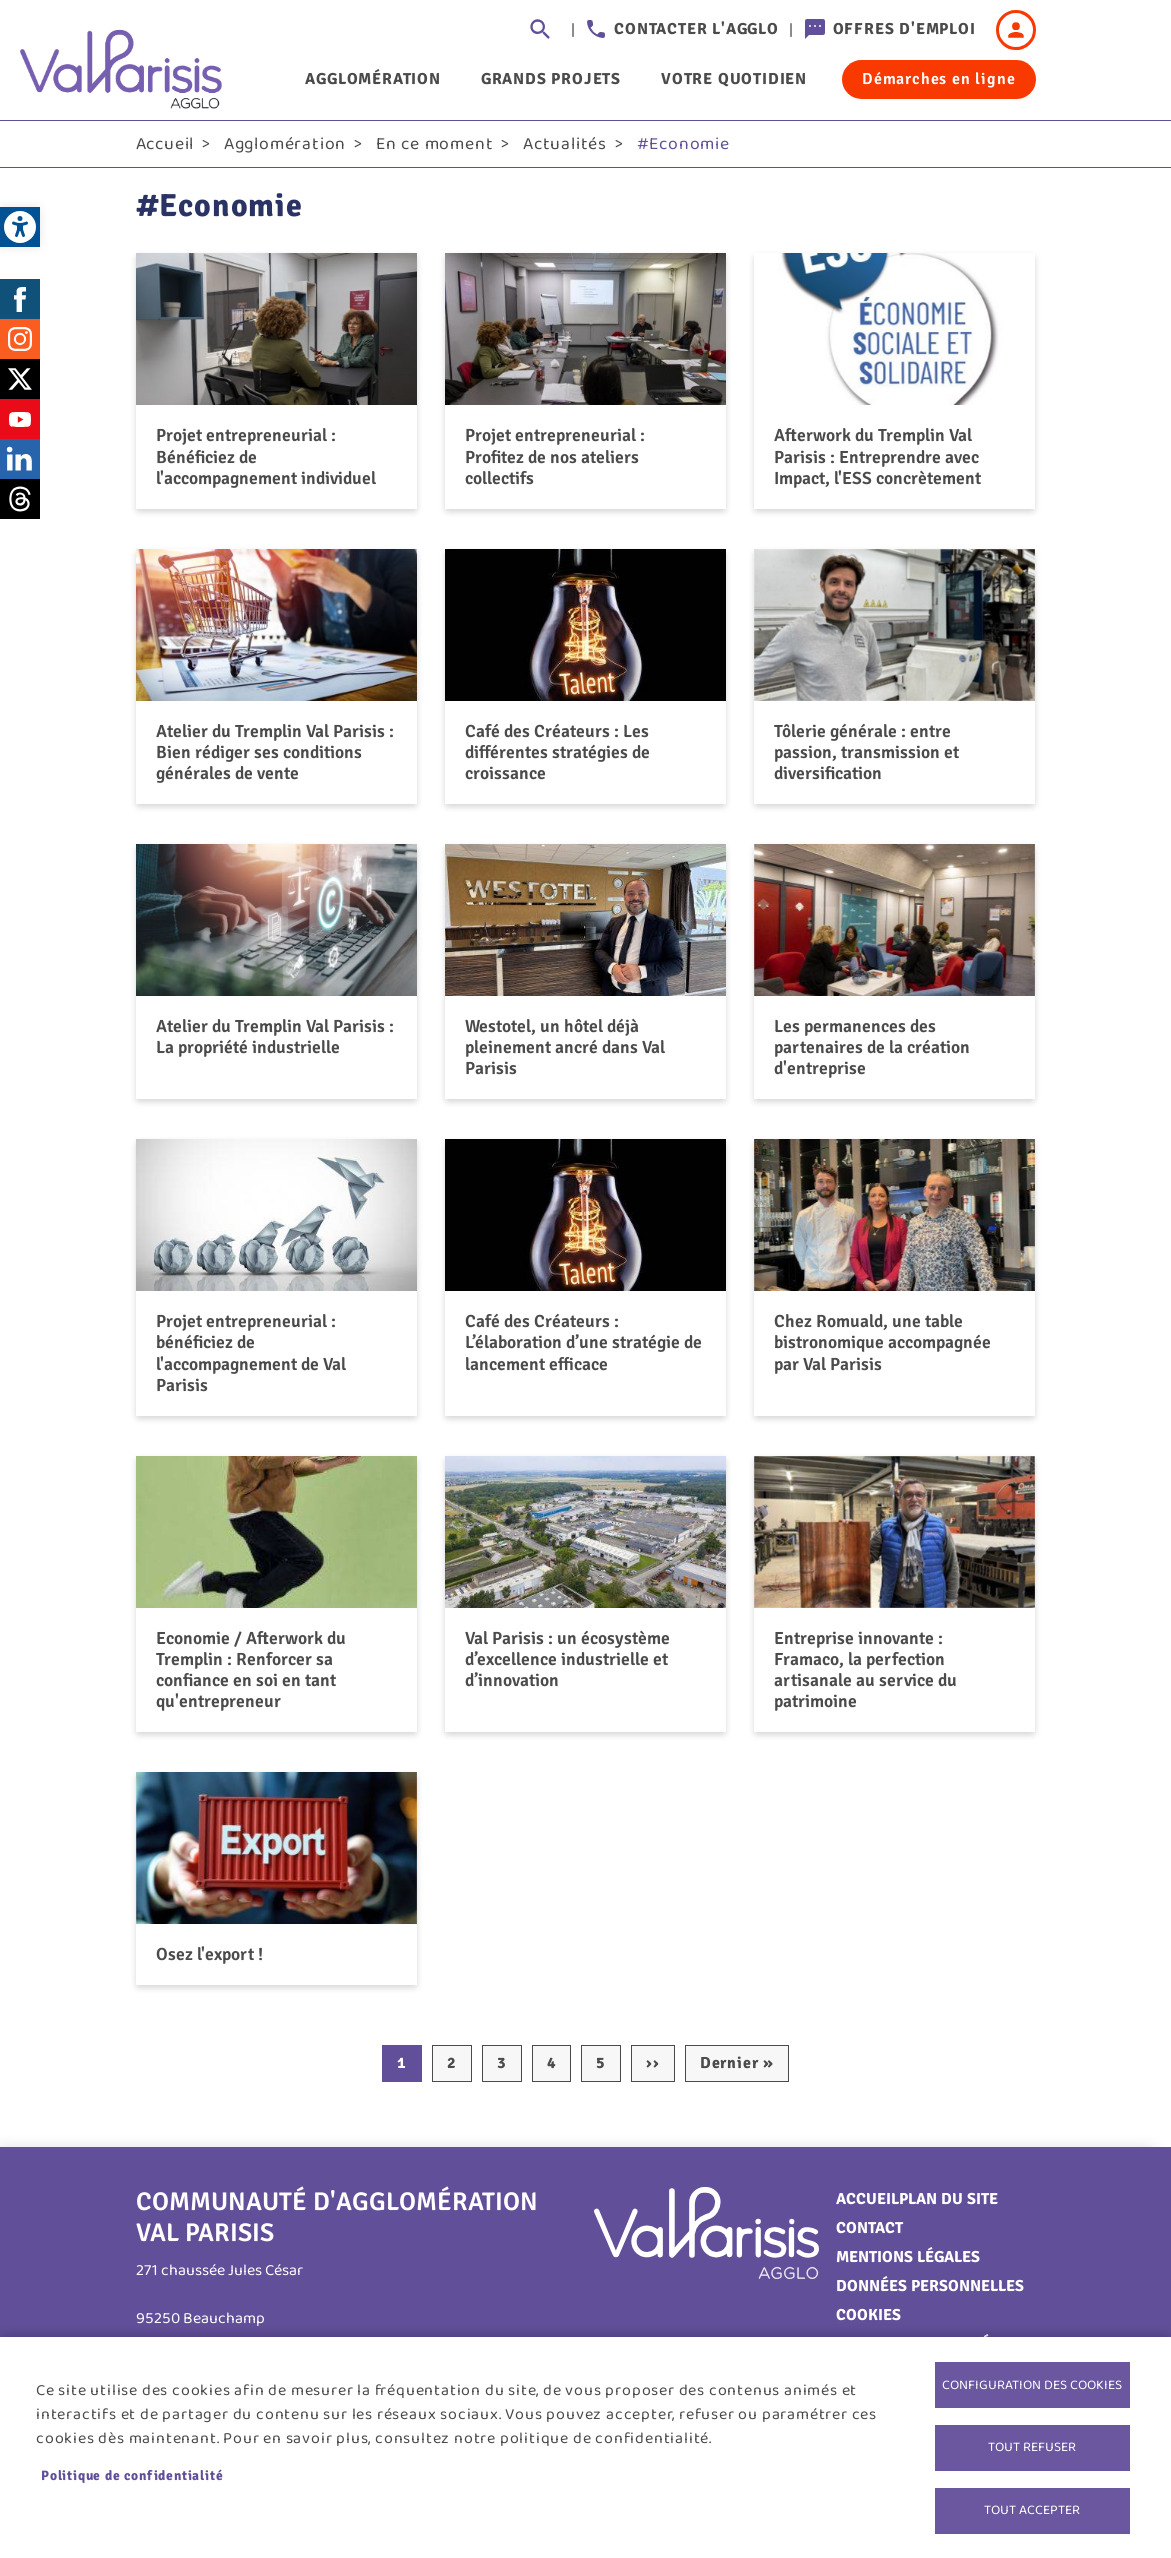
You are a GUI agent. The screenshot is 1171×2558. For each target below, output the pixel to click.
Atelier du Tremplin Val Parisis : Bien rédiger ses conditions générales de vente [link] (275, 759)
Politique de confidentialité (132, 2472)
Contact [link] (869, 2235)
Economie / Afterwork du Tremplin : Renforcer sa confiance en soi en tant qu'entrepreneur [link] (251, 1676)
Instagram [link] (20, 346)
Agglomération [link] (372, 79)
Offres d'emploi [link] (904, 29)
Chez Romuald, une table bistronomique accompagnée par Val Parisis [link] (882, 1350)
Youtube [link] (20, 426)
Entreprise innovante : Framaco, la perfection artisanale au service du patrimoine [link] (865, 1676)
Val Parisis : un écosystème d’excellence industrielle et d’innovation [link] (567, 1666)
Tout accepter (1032, 2509)
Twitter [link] (20, 386)
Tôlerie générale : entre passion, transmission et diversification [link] (866, 759)
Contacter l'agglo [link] (696, 29)
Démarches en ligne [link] (938, 79)
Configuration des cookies (1032, 2379)
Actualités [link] (565, 151)
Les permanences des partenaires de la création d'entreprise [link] (872, 1054)
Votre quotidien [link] (734, 79)
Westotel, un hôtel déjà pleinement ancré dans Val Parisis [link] (565, 1054)
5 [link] (601, 2070)
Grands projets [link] (551, 79)
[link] (20, 227)
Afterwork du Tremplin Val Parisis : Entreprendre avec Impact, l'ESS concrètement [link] (877, 464)
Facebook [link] (20, 306)
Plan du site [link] (948, 2206)
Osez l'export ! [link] (209, 1961)
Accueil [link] (165, 151)
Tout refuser (1032, 2444)
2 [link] (452, 2070)
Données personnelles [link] (930, 2293)
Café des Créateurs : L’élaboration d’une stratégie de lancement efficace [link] (583, 1350)
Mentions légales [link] (908, 2264)
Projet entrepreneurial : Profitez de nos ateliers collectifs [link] (555, 464)
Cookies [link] (868, 2322)
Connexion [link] (1016, 30)
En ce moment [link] (435, 151)
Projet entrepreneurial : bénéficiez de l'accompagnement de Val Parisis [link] (251, 1360)
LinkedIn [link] (20, 466)
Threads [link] (20, 506)
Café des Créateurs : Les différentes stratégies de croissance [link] (557, 759)
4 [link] (552, 2070)
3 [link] (502, 2070)
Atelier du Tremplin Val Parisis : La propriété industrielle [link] (275, 1043)
